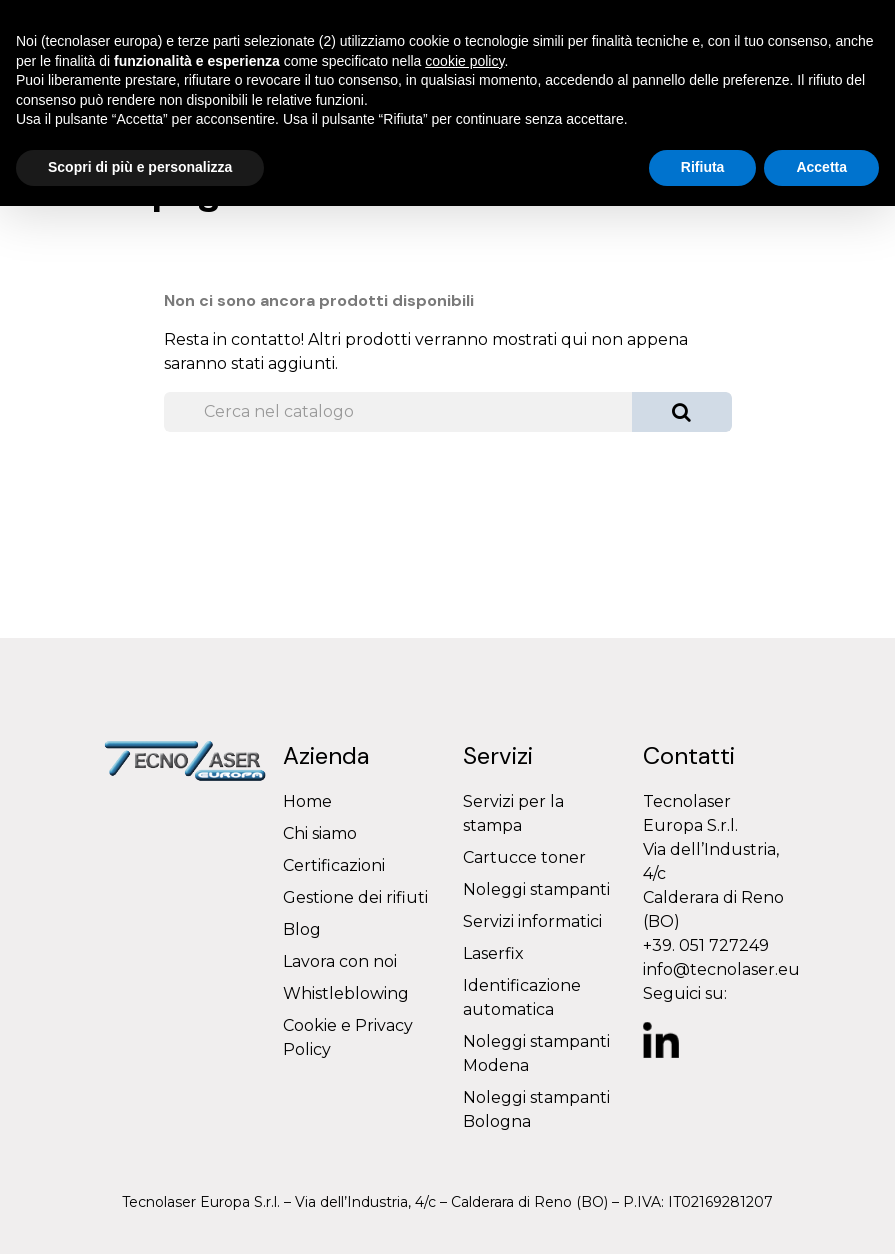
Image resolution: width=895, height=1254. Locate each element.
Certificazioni (334, 865)
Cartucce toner (524, 857)
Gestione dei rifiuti (355, 897)
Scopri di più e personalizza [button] (140, 167)
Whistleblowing (346, 993)
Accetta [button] (821, 167)
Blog (302, 929)
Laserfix (493, 953)
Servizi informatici (532, 921)
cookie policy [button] (464, 61)
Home (307, 801)
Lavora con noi (340, 961)
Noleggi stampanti (536, 889)
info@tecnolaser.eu (721, 969)
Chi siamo (320, 833)
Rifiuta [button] (703, 167)
